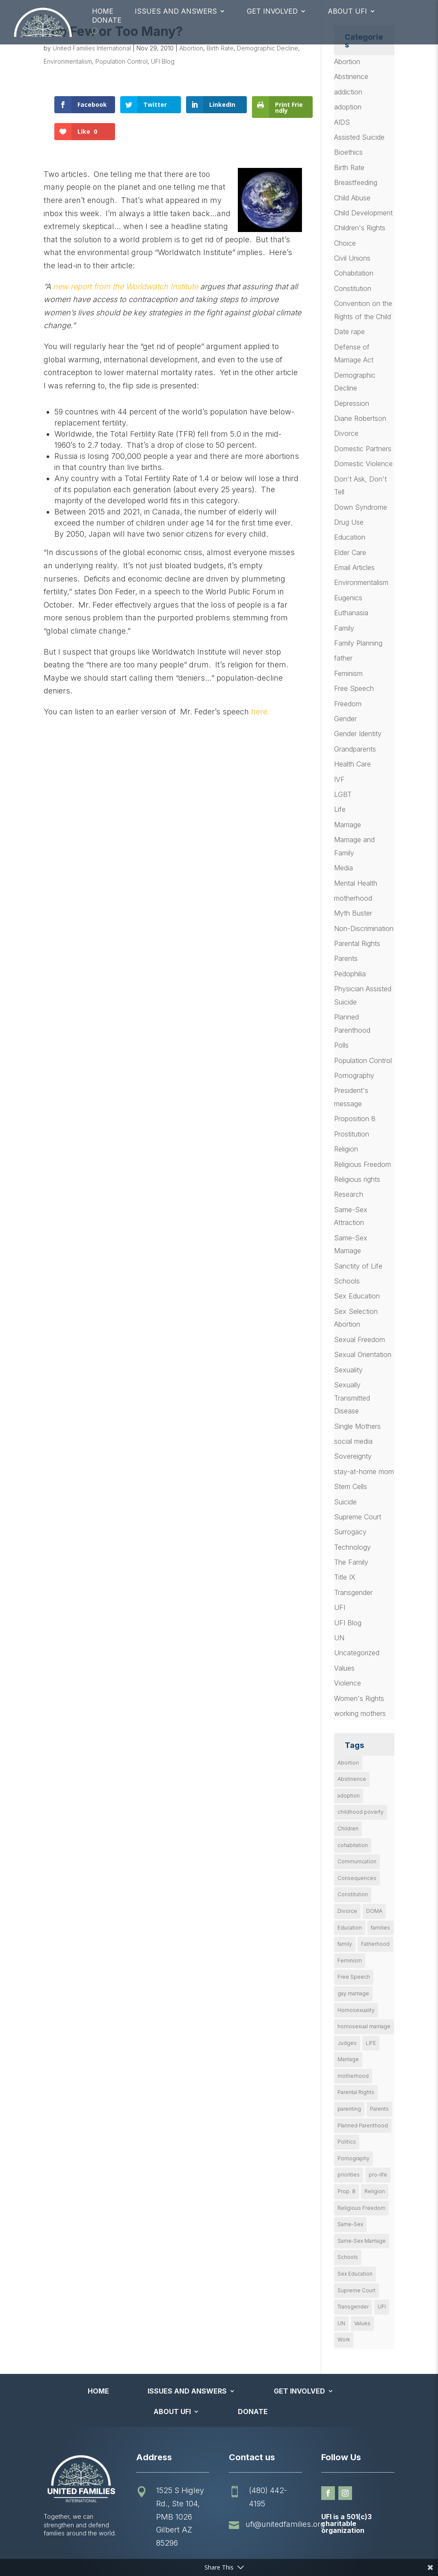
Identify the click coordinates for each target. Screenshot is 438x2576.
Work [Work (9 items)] (343, 2339)
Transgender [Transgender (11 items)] (353, 2306)
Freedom (347, 703)
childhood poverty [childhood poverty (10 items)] (360, 1812)
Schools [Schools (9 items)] (347, 2257)
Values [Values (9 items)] (362, 2323)
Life (340, 809)
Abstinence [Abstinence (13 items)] (351, 1779)
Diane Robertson (360, 418)
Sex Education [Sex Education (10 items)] (355, 2274)
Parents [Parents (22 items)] (379, 2109)
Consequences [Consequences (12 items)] (356, 1878)
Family (344, 628)
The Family (351, 1562)
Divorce (346, 433)
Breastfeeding (355, 182)
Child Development (363, 213)
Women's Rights (359, 1698)
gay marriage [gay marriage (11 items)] (353, 1993)
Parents (346, 958)
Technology (352, 1547)
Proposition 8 (355, 1118)
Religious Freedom (362, 1164)
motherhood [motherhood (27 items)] (353, 2076)
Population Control (121, 61)
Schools (347, 1281)
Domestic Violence (363, 463)
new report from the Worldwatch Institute (125, 286)
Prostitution (351, 1134)
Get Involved (272, 11)
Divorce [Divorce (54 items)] (347, 1911)
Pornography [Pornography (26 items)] (353, 2158)
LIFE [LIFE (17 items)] (371, 2043)
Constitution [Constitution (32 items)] (352, 1894)
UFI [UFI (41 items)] (382, 2306)
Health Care (352, 764)
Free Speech (354, 688)
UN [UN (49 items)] (341, 2323)
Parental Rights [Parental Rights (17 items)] (355, 2092)
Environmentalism (68, 61)
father (343, 658)
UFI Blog (163, 61)
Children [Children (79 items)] (347, 1828)
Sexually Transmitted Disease (352, 1398)
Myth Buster (353, 913)
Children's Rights (359, 227)
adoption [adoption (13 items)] (348, 1795)
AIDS (342, 122)
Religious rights (357, 1179)
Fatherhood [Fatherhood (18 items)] (375, 1944)
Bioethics (348, 152)
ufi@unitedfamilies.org (285, 2524)
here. (260, 711)
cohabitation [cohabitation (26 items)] (352, 1845)
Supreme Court (357, 1517)
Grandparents (355, 749)
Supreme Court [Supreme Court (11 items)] (356, 2290)
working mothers (360, 1713)
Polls (341, 1045)
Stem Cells (350, 1486)
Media (343, 868)
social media (353, 1441)
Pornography (354, 1075)
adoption (347, 107)
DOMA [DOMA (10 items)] (374, 1911)
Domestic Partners (362, 448)
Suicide (345, 1502)
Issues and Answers (176, 11)
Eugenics (348, 597)
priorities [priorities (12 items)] (348, 2174)
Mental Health (355, 883)
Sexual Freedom (359, 1339)
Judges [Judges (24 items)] (347, 2043)
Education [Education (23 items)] (349, 1927)
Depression (351, 403)
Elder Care (350, 552)
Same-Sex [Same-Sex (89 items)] (350, 2224)
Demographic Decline (267, 48)
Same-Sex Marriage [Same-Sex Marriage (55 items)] (361, 2241)
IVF (339, 779)
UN (339, 1637)
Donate (106, 20)
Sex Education (357, 1296)
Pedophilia (350, 973)
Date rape (349, 331)
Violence (347, 1683)
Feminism (348, 673)
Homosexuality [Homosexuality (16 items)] (356, 2010)
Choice (345, 243)
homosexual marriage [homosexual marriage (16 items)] (364, 2026)
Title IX (344, 1577)
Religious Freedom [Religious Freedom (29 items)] (361, 2208)
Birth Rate (220, 48)
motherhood (353, 898)
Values (344, 1668)
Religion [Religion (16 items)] (374, 2191)
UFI (339, 1607)
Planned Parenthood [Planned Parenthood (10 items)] (362, 2125)
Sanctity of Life (358, 1266)
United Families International (92, 48)
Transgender (353, 1592)
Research (348, 1194)
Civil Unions (352, 258)
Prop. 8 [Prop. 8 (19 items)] (346, 2191)
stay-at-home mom (364, 1471)
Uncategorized (356, 1652)
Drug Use (349, 522)
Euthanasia (351, 612)
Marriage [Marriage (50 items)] (348, 2059)
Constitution (352, 288)
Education (349, 537)
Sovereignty (353, 1456)
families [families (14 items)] (380, 1927)
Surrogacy (350, 1531)
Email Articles (354, 567)
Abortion (191, 48)
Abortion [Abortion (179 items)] (348, 1762)
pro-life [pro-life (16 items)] (378, 2174)
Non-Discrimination (364, 928)
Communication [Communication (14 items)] (356, 1861)
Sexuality (348, 1370)
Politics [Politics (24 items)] (346, 2141)
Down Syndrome (360, 507)
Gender (345, 718)
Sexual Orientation (362, 1354)
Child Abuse (352, 198)
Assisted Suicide (359, 137)
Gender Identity (358, 733)
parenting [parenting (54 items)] (349, 2109)
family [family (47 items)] (344, 1944)
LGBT (343, 794)
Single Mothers (357, 1426)
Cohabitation (353, 273)
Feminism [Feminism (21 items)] (349, 1960)
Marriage (347, 824)
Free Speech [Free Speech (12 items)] (353, 1977)
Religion (346, 1149)
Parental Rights (357, 943)
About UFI (347, 11)
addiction (348, 92)
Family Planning (358, 643)
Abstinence (351, 76)
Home (102, 11)
